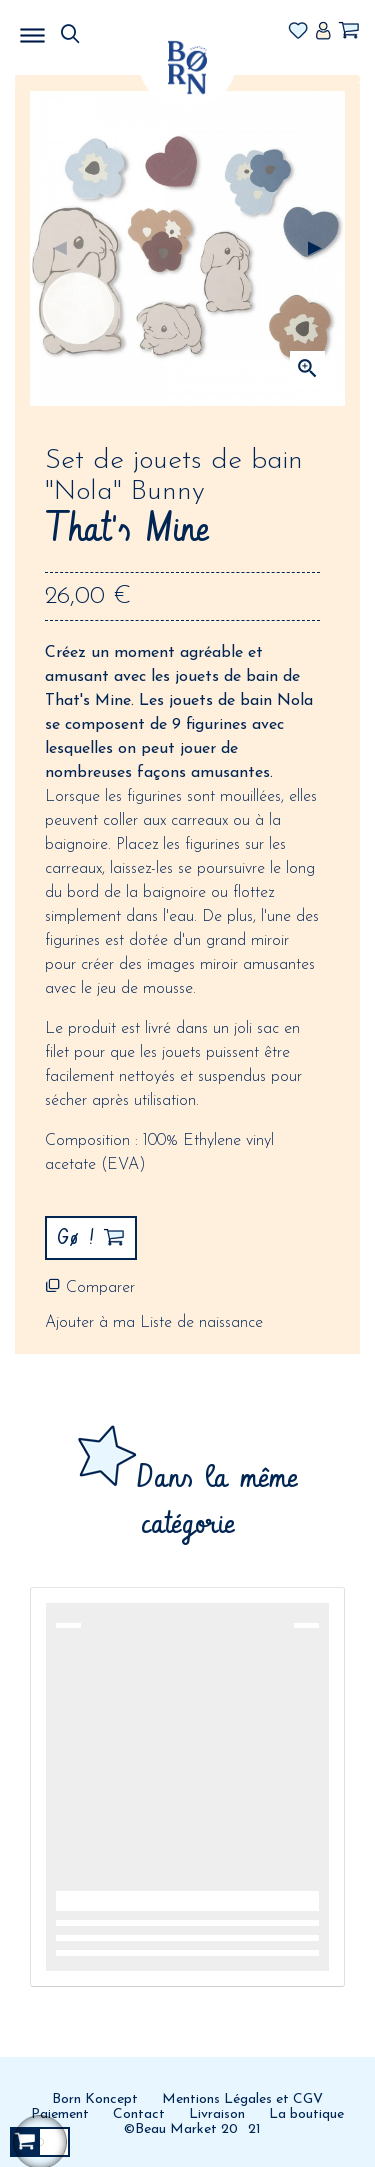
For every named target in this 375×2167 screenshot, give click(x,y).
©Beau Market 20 (181, 2129)
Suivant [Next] (315, 249)
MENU (135, 30)
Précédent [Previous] (60, 249)
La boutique (306, 2114)
